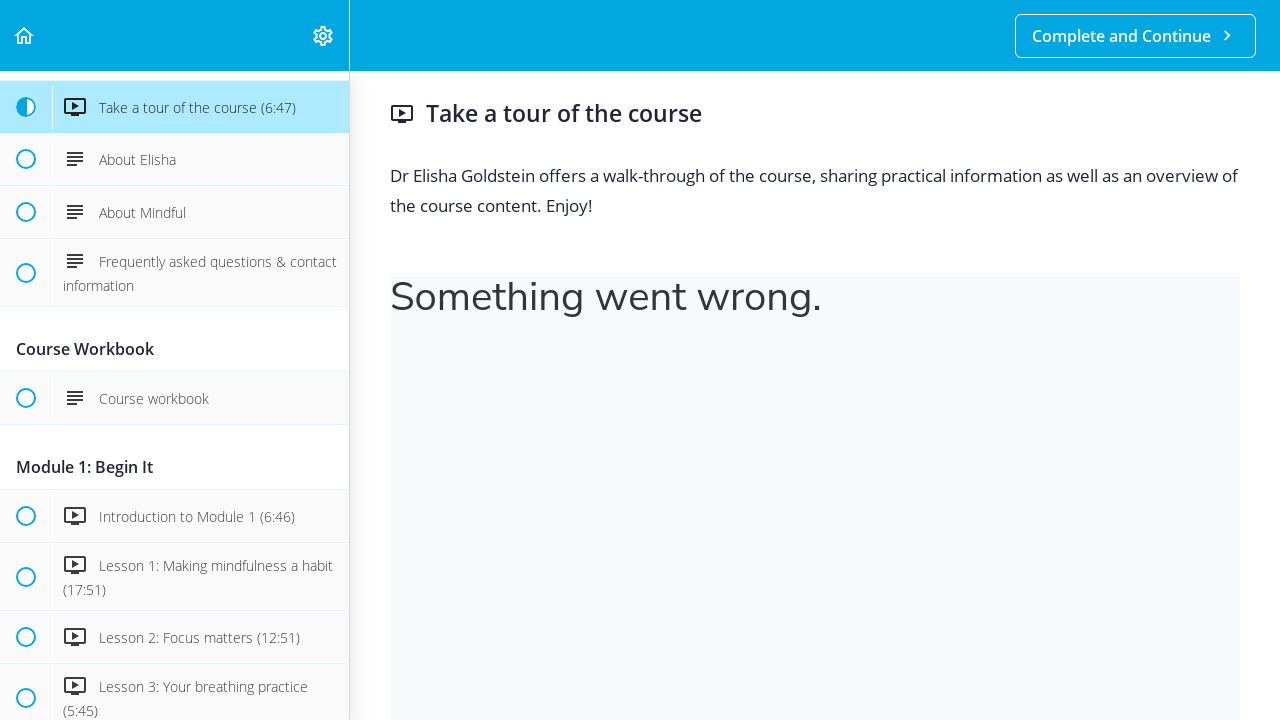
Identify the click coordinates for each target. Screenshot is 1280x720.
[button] (25, 35)
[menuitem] (324, 35)
